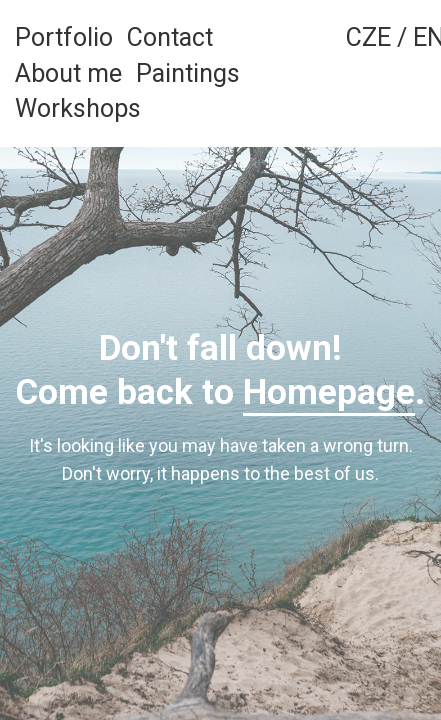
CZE (368, 37)
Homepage (329, 392)
